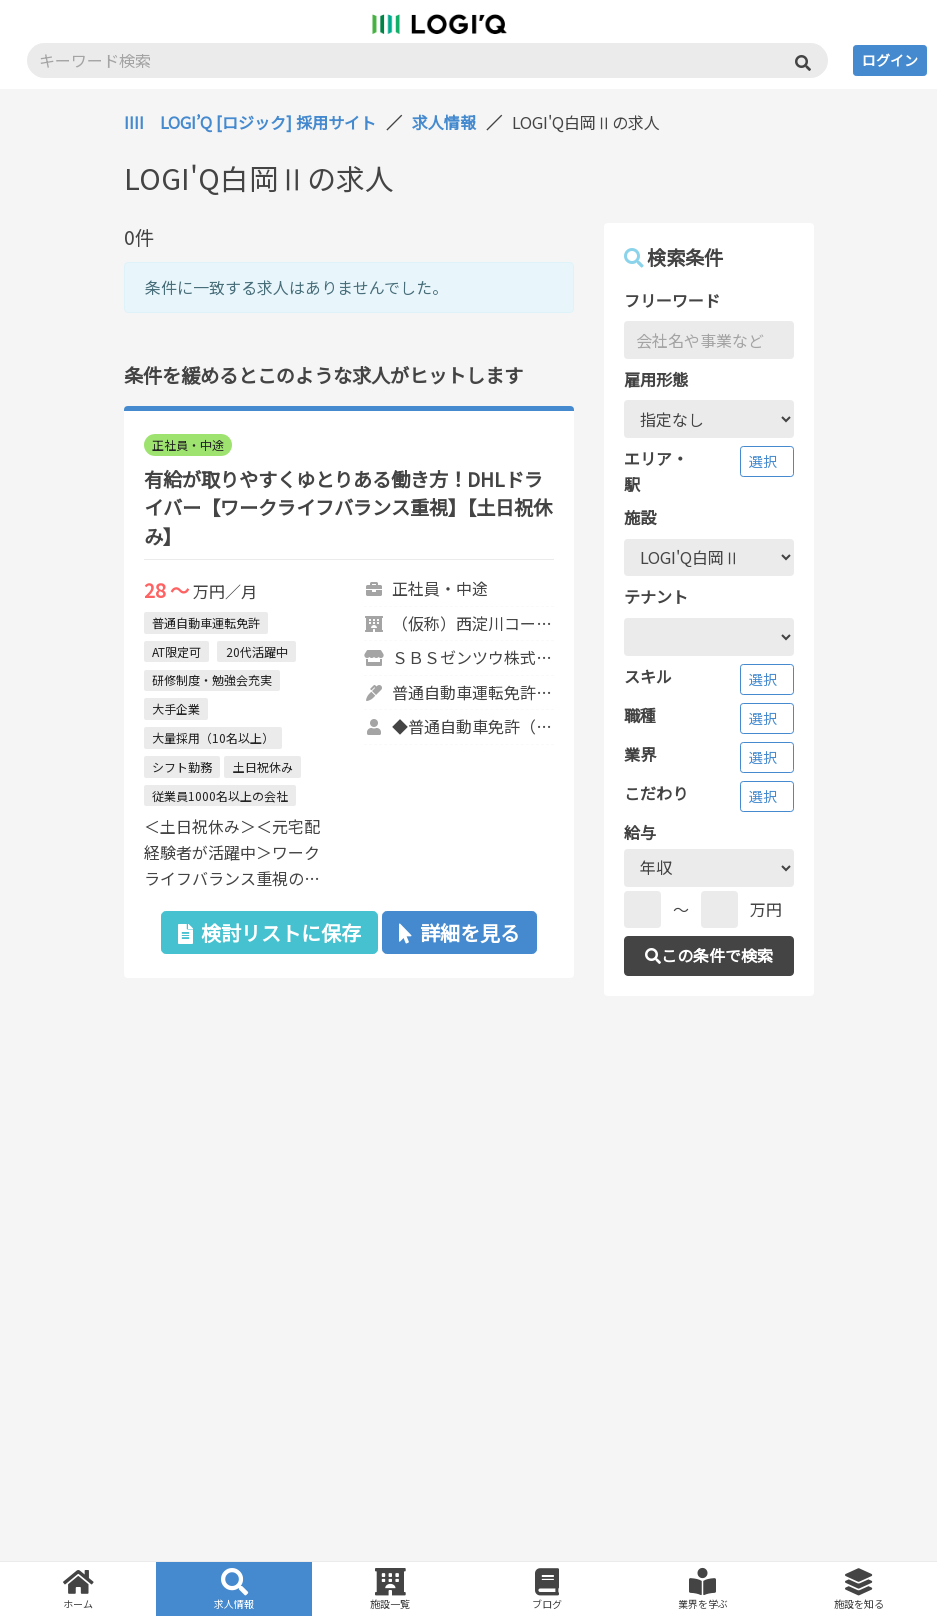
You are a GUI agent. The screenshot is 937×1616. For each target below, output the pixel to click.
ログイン (890, 60)
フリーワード (672, 300)
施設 (640, 517)
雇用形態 (656, 379)
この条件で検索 (709, 955)
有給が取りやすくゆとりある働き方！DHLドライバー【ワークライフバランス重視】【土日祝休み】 (348, 508)
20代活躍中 (257, 651)
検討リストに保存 (269, 932)
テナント (656, 596)
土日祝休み (263, 766)
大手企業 (176, 708)
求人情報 (444, 122)
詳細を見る (459, 932)
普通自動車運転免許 (206, 622)
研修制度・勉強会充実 (212, 679)
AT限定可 (176, 651)
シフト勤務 (182, 766)
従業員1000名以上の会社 (220, 795)
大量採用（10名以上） (213, 737)
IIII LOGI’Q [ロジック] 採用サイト (250, 122)
